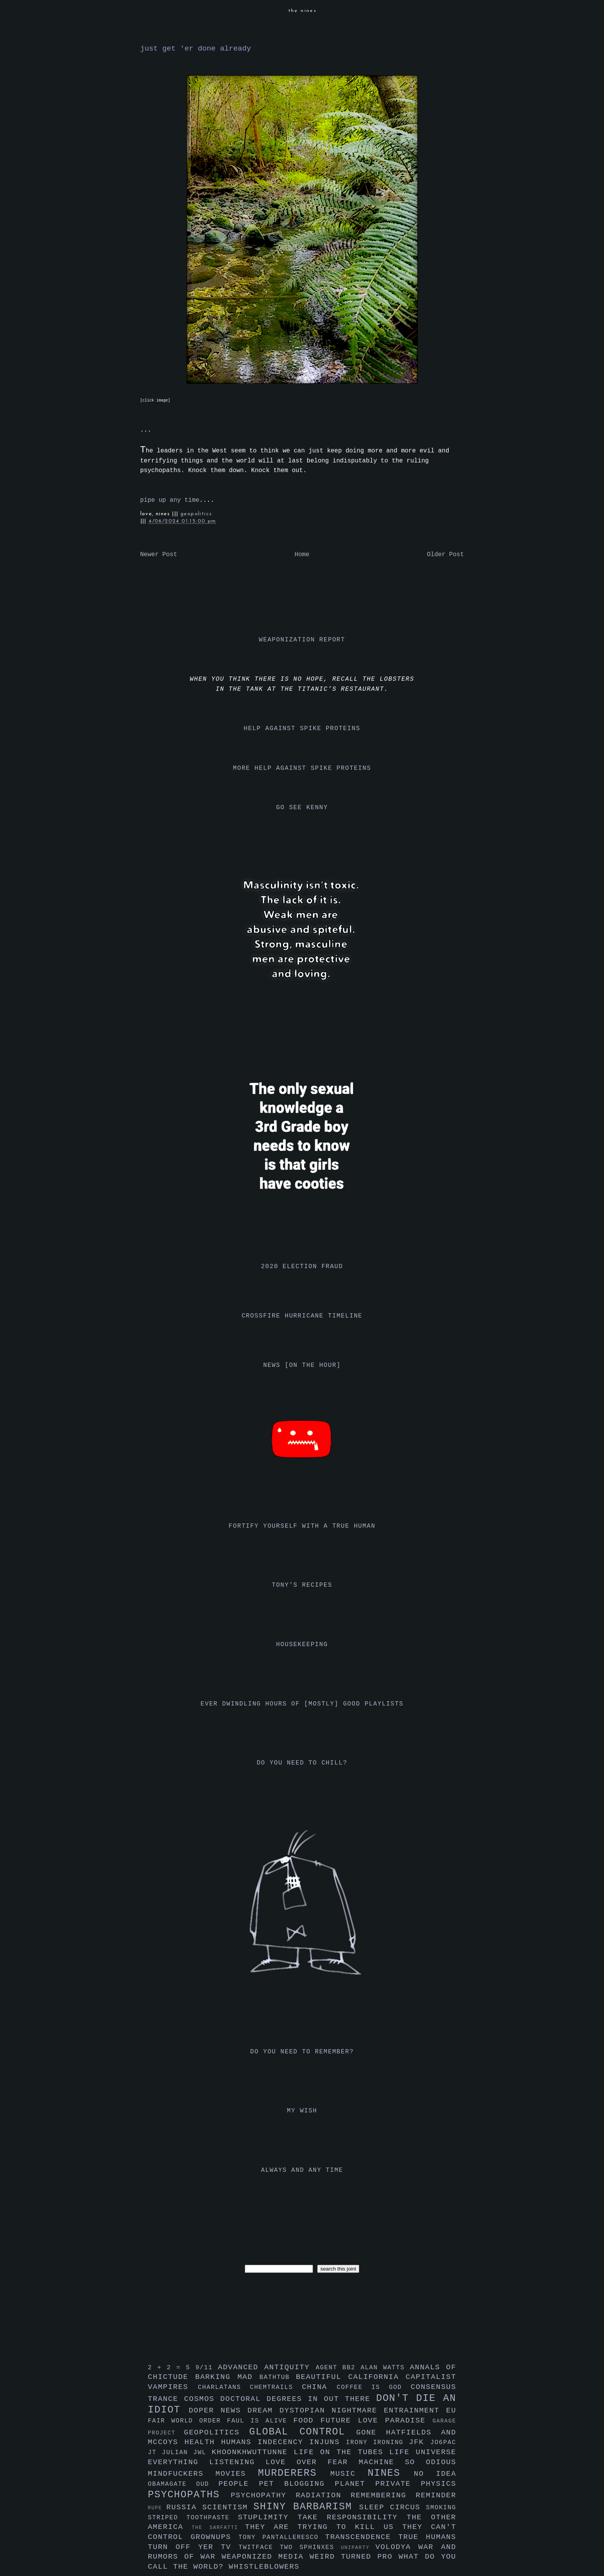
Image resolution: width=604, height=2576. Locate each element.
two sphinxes (310, 2547)
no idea (435, 2474)
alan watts (385, 2367)
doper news (217, 2410)
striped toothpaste (193, 2517)
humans (239, 2442)
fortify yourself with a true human (302, 1526)
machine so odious (407, 2462)
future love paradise (377, 2420)
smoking (441, 2507)
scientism (228, 2507)
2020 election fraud (302, 1266)
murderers (294, 2473)
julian (177, 2452)
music (349, 2474)
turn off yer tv (193, 2547)
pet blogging (297, 2484)
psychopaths (189, 2494)
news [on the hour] (302, 1365)
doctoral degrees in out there (298, 2399)
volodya (396, 2547)
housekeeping (302, 1644)
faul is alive (260, 2420)
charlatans (224, 2387)
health (202, 2442)
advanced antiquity (267, 2367)
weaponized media (266, 2556)
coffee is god (374, 2387)
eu (451, 2410)
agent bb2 (338, 2367)
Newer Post (158, 554)
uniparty (358, 2548)
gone (371, 2432)
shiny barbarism (306, 2506)
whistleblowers (264, 2567)
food (307, 2420)
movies (236, 2474)
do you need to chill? (302, 1763)
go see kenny (302, 807)
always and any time (302, 2170)
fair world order (187, 2420)
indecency (283, 2442)
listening (237, 2462)
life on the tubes (341, 2452)
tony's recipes (302, 1585)
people (239, 2484)
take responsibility (352, 2517)
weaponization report (302, 639)
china (319, 2387)
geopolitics (196, 514)
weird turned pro (354, 2556)
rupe (157, 2508)
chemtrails (276, 2387)
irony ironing (377, 2442)
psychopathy (263, 2495)
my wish (302, 2110)
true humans (427, 2537)
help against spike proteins (302, 728)
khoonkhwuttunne (253, 2452)
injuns (328, 2442)
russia (184, 2507)
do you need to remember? (302, 2051)
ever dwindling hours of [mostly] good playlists (301, 1703)
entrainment (415, 2410)
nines (391, 2473)
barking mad (227, 2377)
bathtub (277, 2377)
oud (207, 2484)
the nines (302, 10)
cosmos (202, 2399)
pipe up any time (170, 500)
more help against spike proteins (302, 768)
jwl (202, 2452)
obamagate (172, 2484)
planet (355, 2484)
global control (302, 2432)
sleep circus (392, 2507)
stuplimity (268, 2517)
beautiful (322, 2377)
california (376, 2377)
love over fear (312, 2462)
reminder (436, 2495)
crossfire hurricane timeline (302, 1315)
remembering (383, 2495)
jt (155, 2452)
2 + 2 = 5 (171, 2367)
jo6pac (443, 2442)
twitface (259, 2547)
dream (263, 2410)
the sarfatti (218, 2527)
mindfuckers (182, 2474)
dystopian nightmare (331, 2410)
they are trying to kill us (323, 2527)
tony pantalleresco (282, 2537)
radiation (323, 2495)
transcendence (362, 2537)
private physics (415, 2484)
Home (301, 554)
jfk (420, 2442)
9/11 (206, 2367)
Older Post (445, 554)
